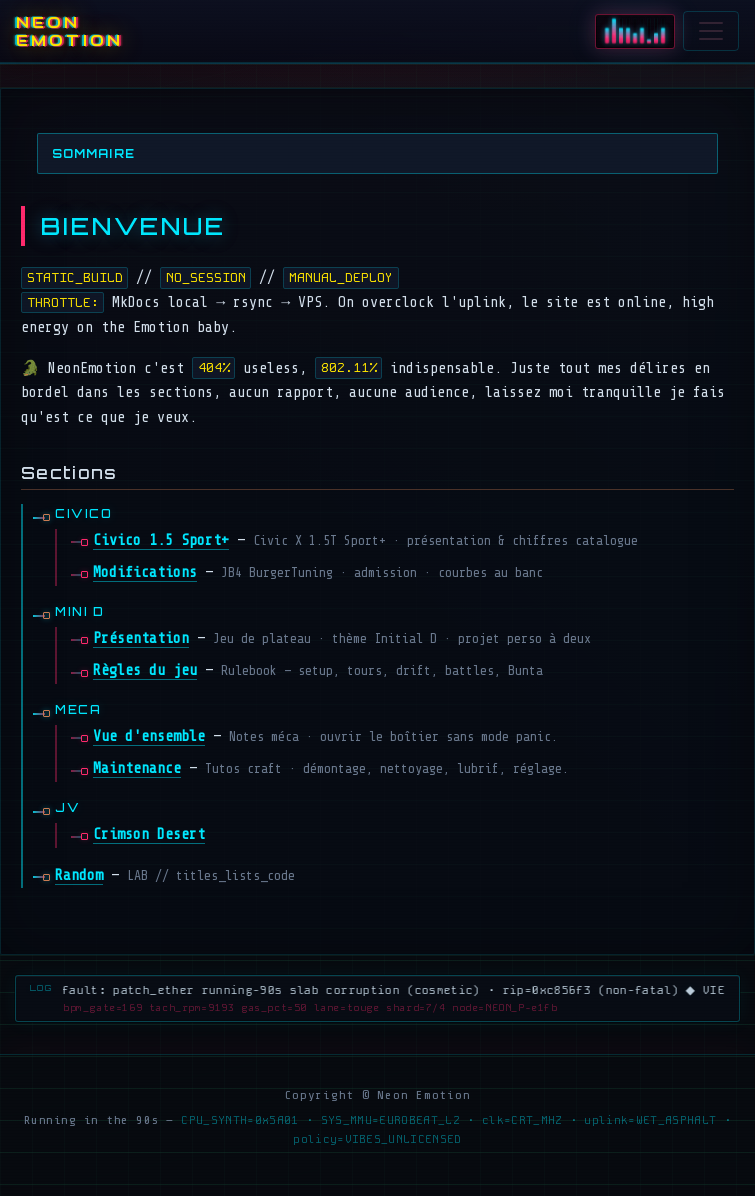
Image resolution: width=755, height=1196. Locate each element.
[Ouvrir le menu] (711, 31)
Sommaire (93, 153)
